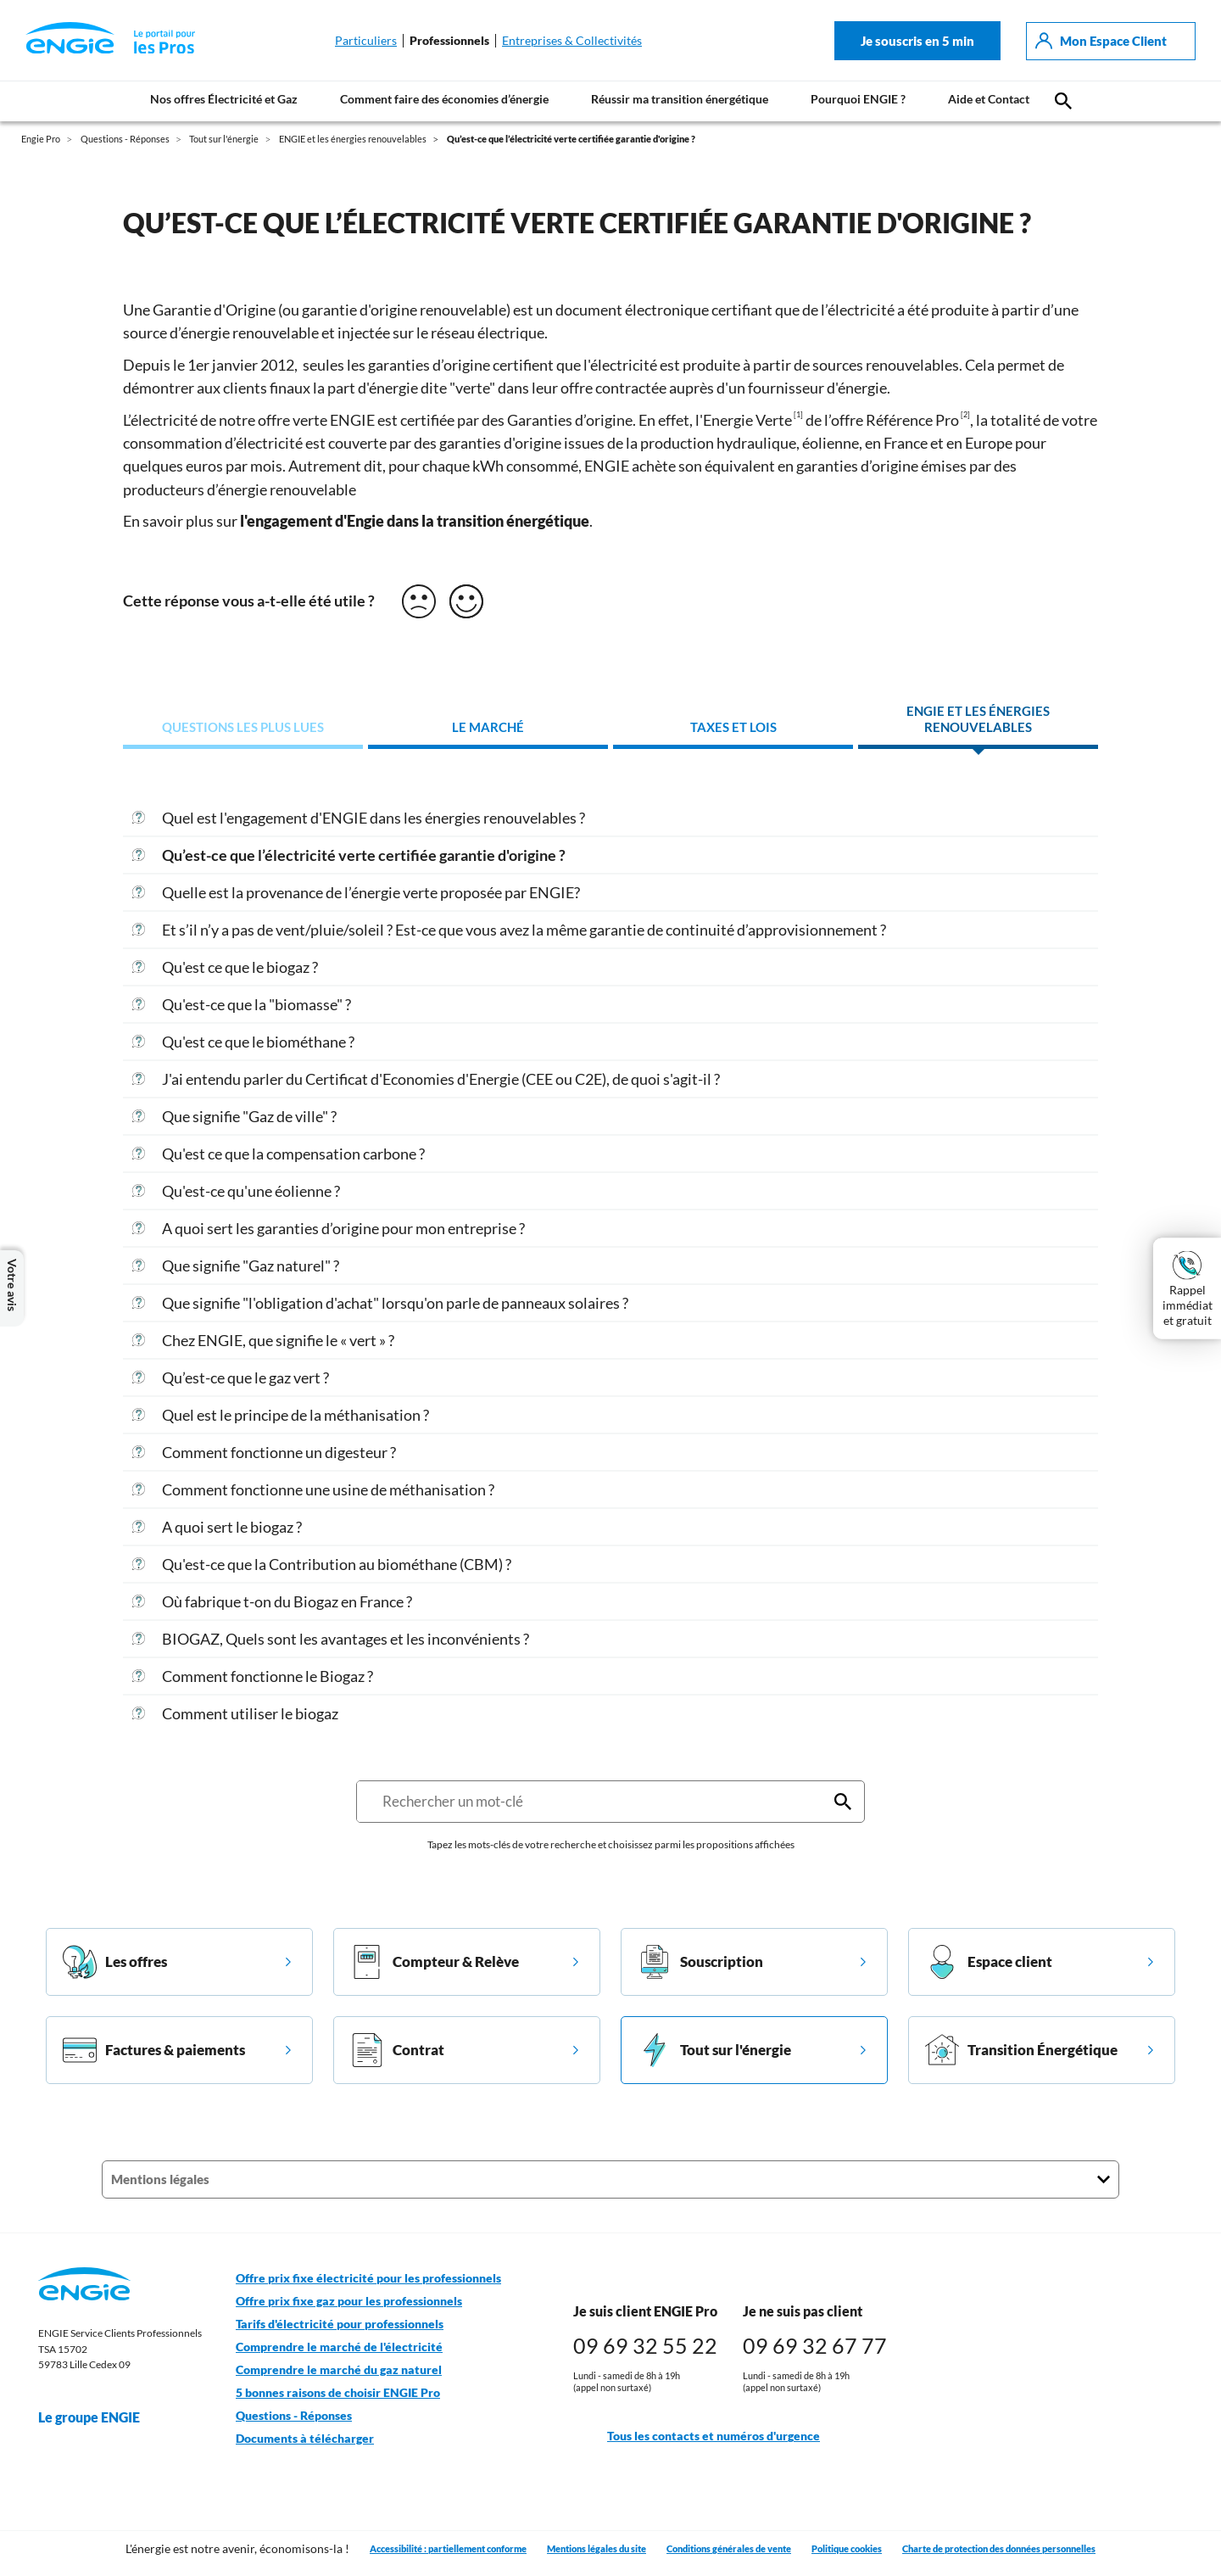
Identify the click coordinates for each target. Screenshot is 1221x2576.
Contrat (397, 2050)
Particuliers (366, 40)
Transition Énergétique (1021, 2050)
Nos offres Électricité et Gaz (224, 99)
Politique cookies (846, 2548)
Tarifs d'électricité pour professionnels (339, 2324)
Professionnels (449, 40)
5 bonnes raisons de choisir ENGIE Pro (338, 2393)
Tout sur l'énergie (714, 2050)
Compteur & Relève (434, 1962)
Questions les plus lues (243, 727)
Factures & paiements (154, 2050)
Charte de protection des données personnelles (999, 2548)
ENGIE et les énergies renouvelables (978, 719)
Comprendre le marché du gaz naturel (339, 2370)
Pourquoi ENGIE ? (858, 99)
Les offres (115, 1962)
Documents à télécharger (305, 2438)
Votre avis (12, 1288)
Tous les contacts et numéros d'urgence (696, 2436)
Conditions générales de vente (728, 2548)
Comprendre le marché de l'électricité (339, 2347)
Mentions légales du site (596, 2548)
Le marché (488, 727)
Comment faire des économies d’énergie (444, 99)
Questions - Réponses (294, 2415)
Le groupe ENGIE (97, 2417)
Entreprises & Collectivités (572, 40)
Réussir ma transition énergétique (679, 99)
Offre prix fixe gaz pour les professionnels (349, 2301)
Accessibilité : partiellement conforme (448, 2548)
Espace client (988, 1962)
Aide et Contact (988, 99)
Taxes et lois (733, 727)
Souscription (700, 1962)
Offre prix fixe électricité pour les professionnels (368, 2278)
